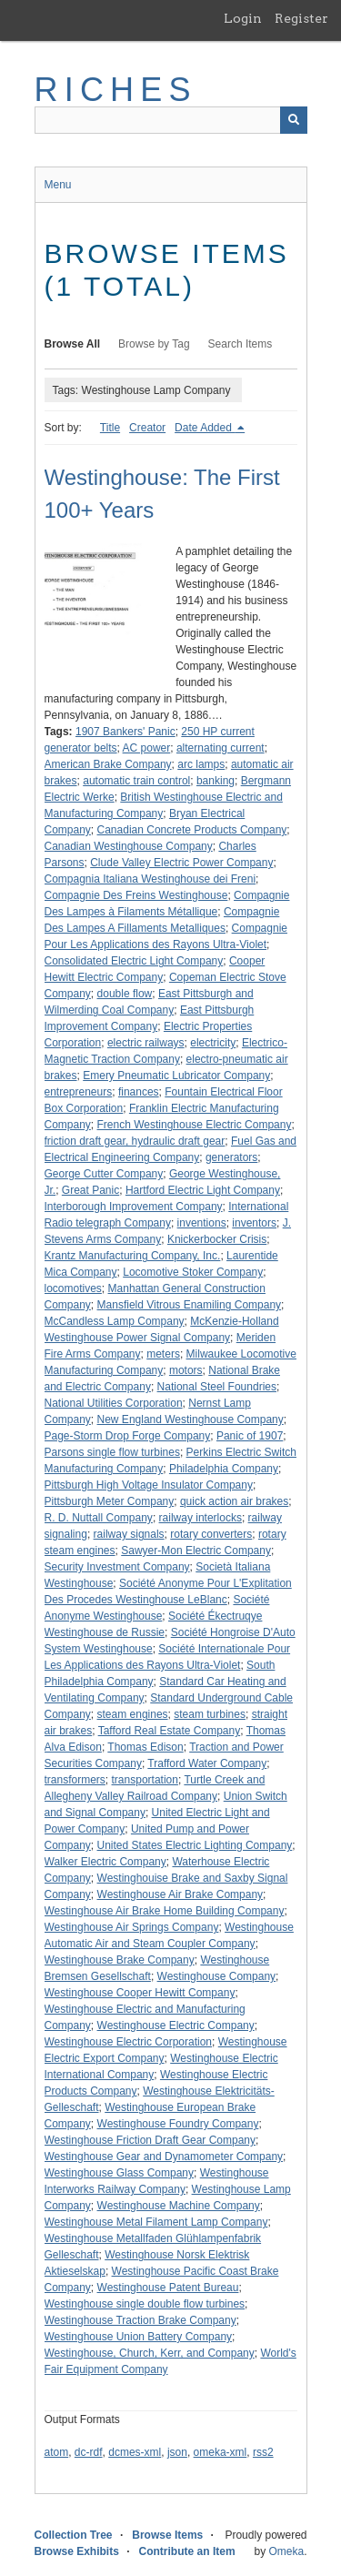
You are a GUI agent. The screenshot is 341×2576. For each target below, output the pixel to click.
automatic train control (136, 780)
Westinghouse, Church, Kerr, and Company (150, 2353)
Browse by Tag (154, 344)
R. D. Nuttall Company (99, 1517)
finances (138, 1092)
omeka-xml (220, 2452)
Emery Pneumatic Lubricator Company (176, 1075)
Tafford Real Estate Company (169, 1730)
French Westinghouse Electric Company (194, 1124)
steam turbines (210, 1714)
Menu (58, 184)
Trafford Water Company (206, 1763)
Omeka (286, 2551)
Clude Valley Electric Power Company (181, 862)
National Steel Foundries (216, 1386)
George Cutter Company (104, 1173)
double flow (125, 993)
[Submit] (293, 120)
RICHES (116, 89)
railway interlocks (200, 1517)
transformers (75, 1779)
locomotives (73, 1288)
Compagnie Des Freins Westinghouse (136, 895)
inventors (254, 1223)
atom (57, 2452)
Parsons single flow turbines (112, 1452)
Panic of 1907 (249, 1435)
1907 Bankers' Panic (125, 731)
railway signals (129, 1534)
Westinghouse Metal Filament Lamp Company (156, 2222)
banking (215, 780)
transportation (145, 1779)
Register (301, 18)
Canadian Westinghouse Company (129, 846)
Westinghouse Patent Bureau (168, 2287)
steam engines (132, 1714)
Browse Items (167, 2535)
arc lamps (201, 764)
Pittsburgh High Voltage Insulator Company (149, 1485)
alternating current (220, 748)
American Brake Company (108, 764)
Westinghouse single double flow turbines (145, 2304)
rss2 (263, 2452)
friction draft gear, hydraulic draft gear (135, 1141)
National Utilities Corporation (114, 1403)
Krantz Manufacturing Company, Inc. (133, 1255)
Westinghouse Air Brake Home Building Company (165, 1910)
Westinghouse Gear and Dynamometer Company (164, 2156)
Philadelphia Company (223, 1468)
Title (110, 427)
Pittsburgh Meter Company (110, 1501)
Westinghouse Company (216, 1976)
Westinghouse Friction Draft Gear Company (150, 2140)
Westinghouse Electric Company (176, 2025)
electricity (213, 1042)
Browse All (73, 344)
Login (243, 18)
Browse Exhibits (77, 2551)
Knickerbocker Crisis (216, 1239)
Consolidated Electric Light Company (134, 961)
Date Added (205, 427)
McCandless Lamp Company (115, 1321)
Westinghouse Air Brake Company (180, 1894)
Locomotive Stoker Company (193, 1272)
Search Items (240, 344)
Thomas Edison (145, 1747)
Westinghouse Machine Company (178, 2205)
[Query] (171, 120)
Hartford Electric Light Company (202, 1190)
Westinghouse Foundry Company (178, 2123)
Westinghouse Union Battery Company (139, 2336)
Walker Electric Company (105, 1861)
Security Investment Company (117, 1567)
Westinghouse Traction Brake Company (140, 2320)
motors (186, 1370)
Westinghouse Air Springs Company (132, 1927)
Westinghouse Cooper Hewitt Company (140, 1992)
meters (163, 1354)
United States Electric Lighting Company (195, 1845)
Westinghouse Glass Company (120, 2173)
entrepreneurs (79, 1092)
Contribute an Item (187, 2551)
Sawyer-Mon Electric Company (196, 1550)
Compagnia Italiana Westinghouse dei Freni (150, 879)
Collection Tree (74, 2535)
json (177, 2452)
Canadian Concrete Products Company (192, 829)
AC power (147, 748)
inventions (201, 1223)
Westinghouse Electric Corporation (129, 2042)
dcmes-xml (134, 2452)
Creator (147, 427)
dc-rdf (89, 2452)
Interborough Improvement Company (134, 1206)
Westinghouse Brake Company (120, 1960)
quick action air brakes (234, 1501)
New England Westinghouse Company (190, 1419)
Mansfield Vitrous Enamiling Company (189, 1304)
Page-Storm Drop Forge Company (128, 1435)
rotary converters (211, 1534)
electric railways (146, 1042)
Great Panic (90, 1190)
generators (231, 1157)
